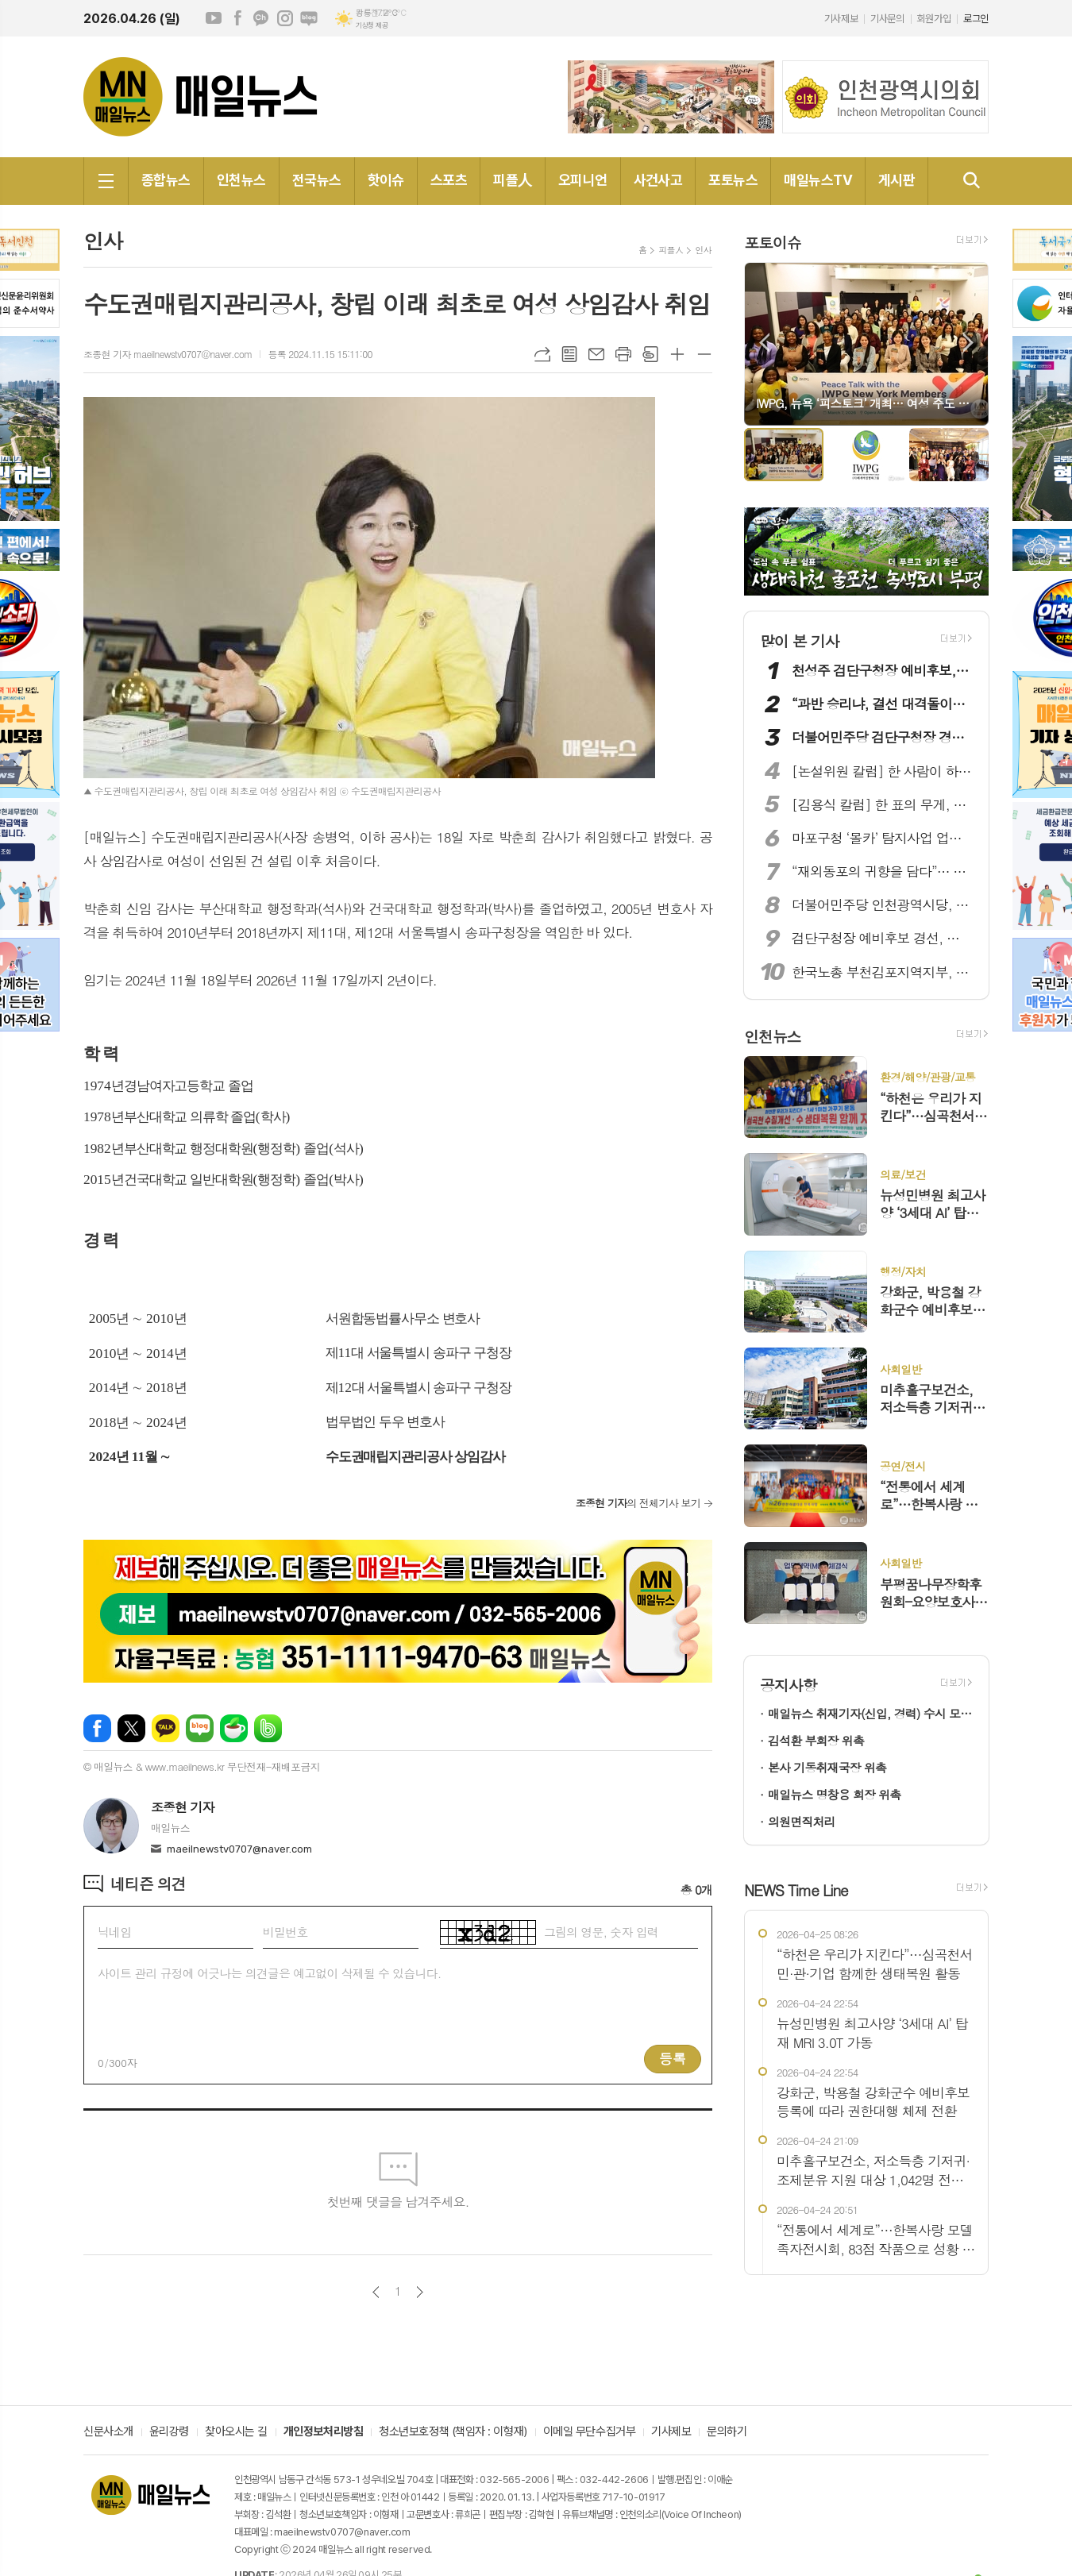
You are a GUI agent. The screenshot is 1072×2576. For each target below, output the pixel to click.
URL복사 (542, 354)
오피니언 (582, 180)
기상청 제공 (372, 25)
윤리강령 (169, 2432)
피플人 (512, 180)
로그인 (976, 19)
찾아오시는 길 (236, 2432)
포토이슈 (772, 242)
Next (968, 343)
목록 (569, 354)
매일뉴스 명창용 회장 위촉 (834, 1794)
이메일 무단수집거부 (589, 2432)
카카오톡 (165, 1728)
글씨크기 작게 (704, 354)
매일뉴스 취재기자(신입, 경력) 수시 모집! (870, 1713)
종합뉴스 (166, 180)
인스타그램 (285, 18)
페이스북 (237, 18)
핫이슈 (386, 180)
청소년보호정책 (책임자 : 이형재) (452, 2432)
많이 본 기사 (799, 640)
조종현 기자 (182, 1807)
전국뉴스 (316, 180)
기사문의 (887, 19)
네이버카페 (234, 1728)
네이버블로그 (309, 18)
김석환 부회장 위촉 (816, 1740)
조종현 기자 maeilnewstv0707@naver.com (167, 354)
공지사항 (788, 1684)
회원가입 (934, 19)
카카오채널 (261, 18)
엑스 (131, 1728)
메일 (596, 354)
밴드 (268, 1728)
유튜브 (214, 18)
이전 (376, 2292)
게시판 (896, 180)
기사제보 (841, 19)
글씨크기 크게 (677, 354)
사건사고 (658, 180)
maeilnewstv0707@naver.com (239, 1849)
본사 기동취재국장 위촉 (827, 1767)
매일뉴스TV (818, 180)
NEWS (796, 1889)
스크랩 (650, 354)
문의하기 (726, 2432)
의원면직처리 (801, 1821)
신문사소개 (108, 2432)
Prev (764, 343)
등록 (672, 2058)
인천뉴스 (241, 180)
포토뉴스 (733, 180)
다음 (420, 2292)
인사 (703, 250)
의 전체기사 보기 (638, 1502)
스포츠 (448, 180)
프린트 (623, 354)
